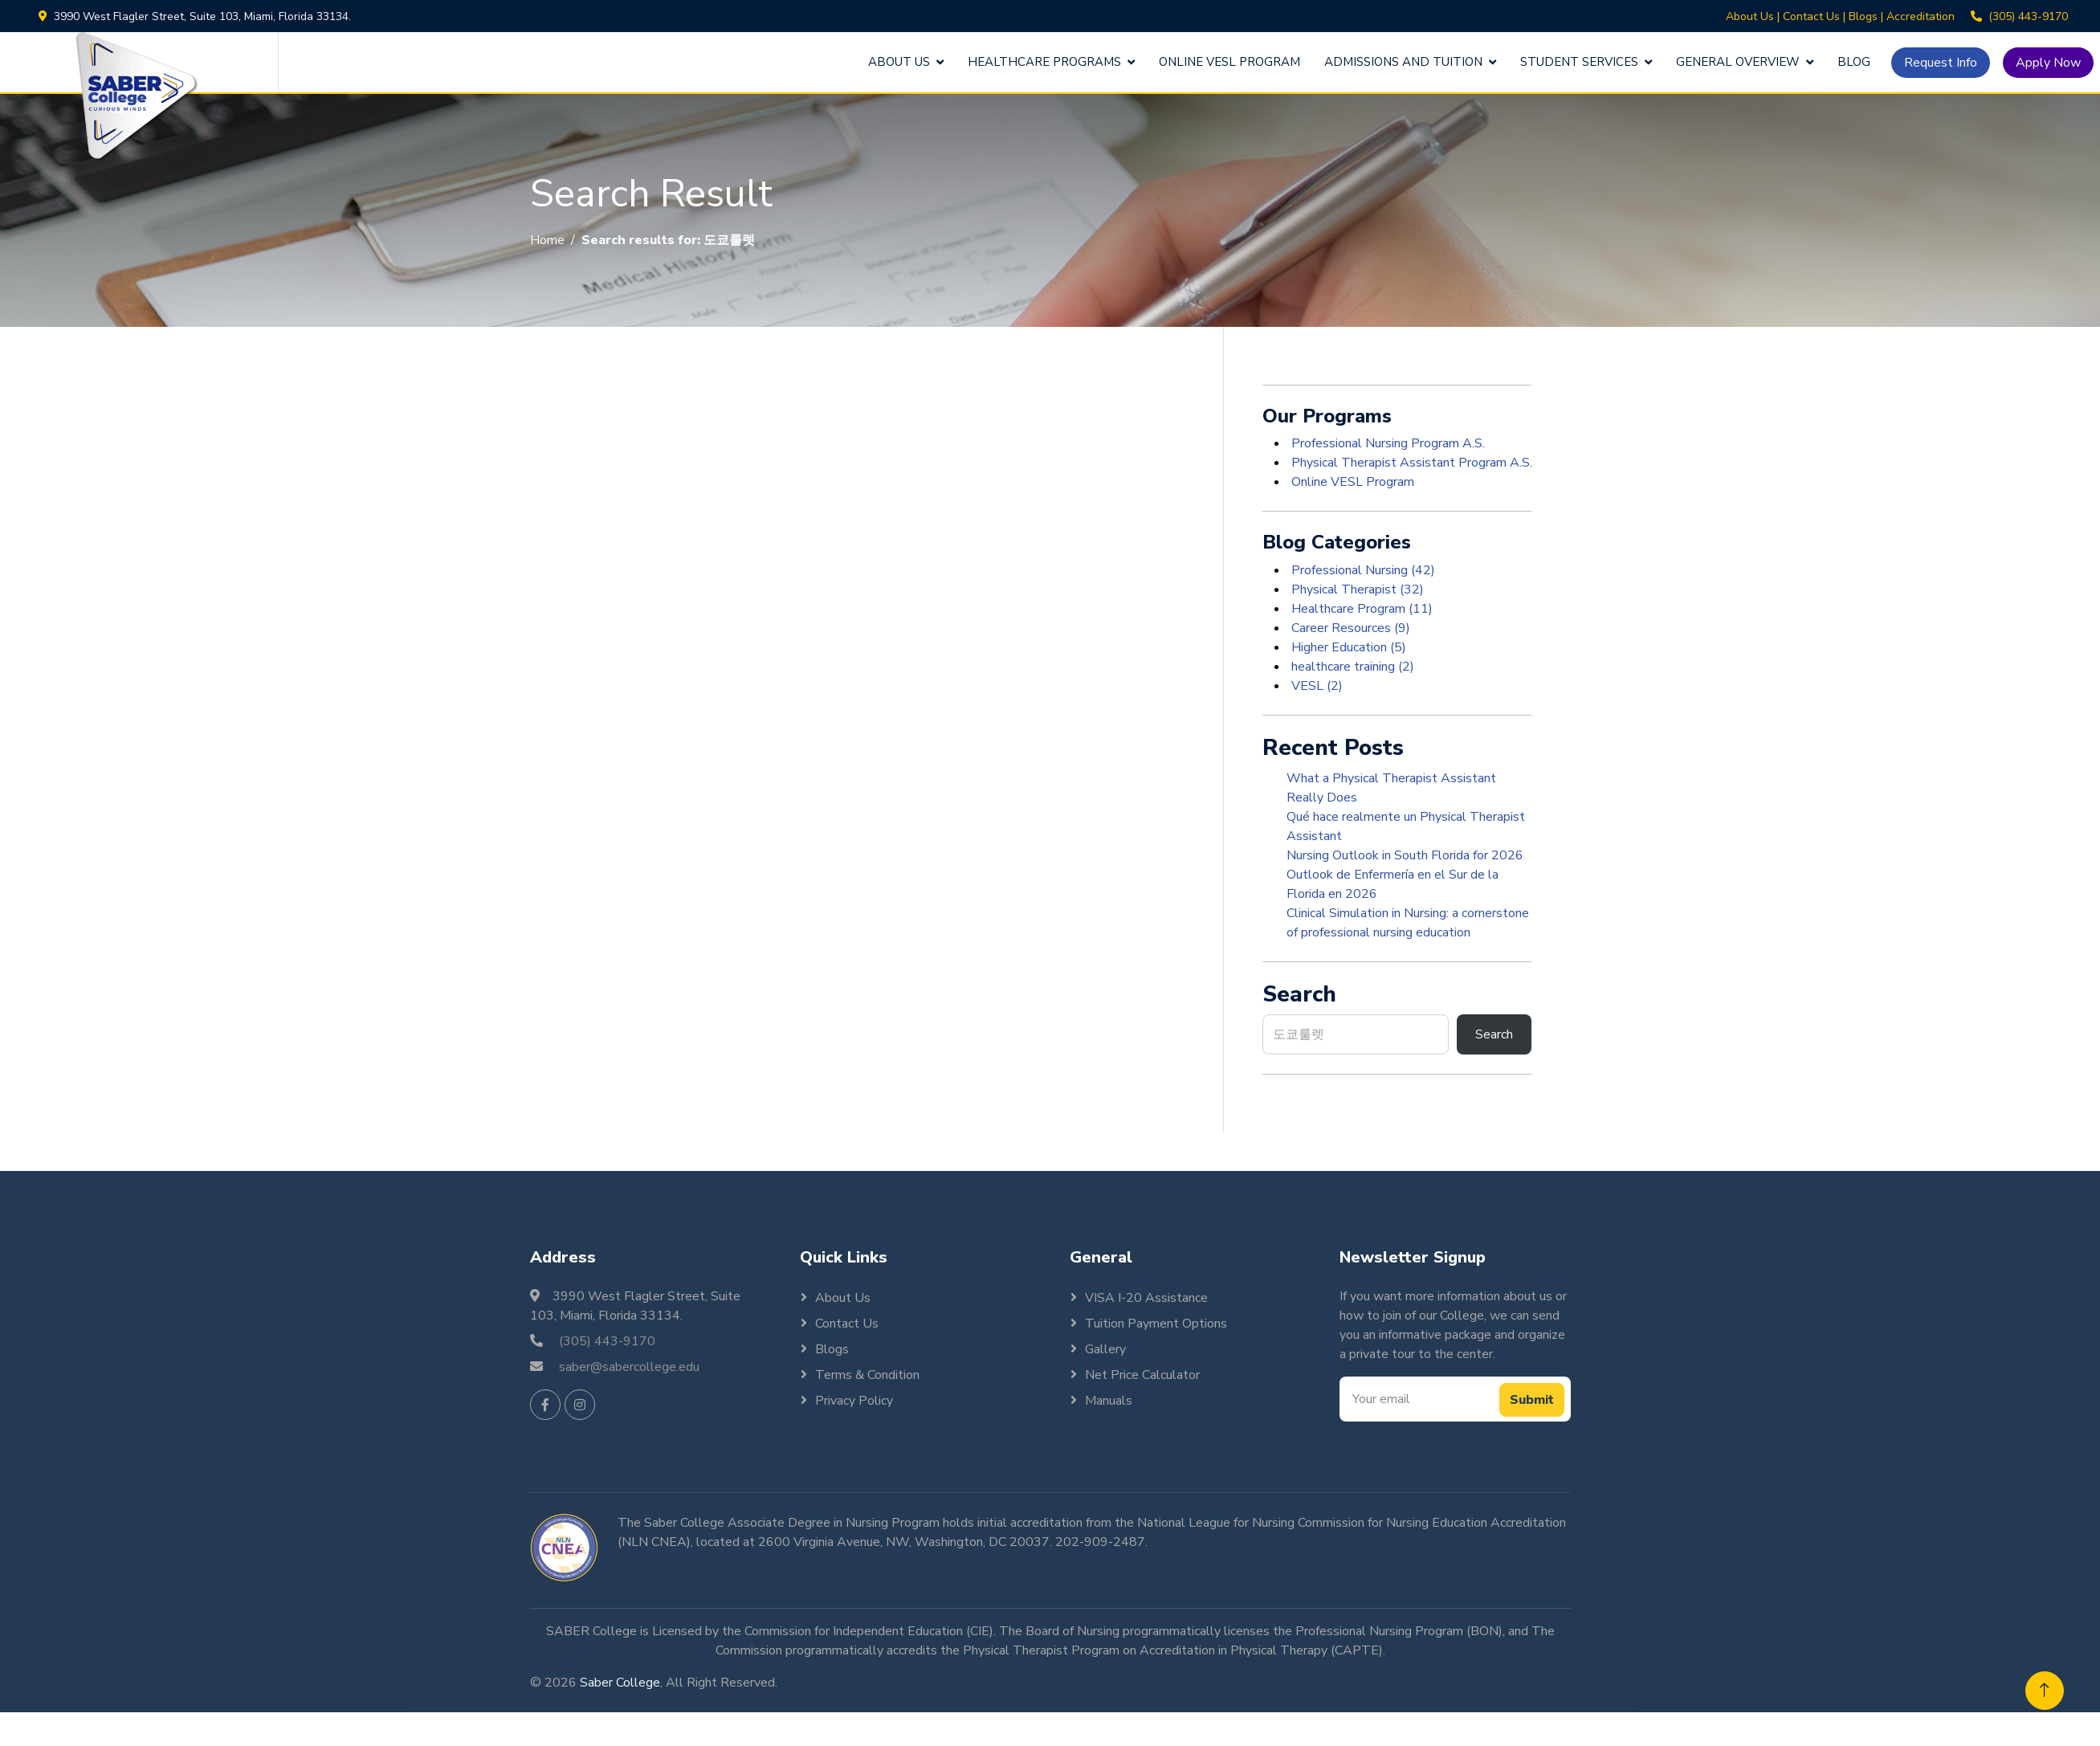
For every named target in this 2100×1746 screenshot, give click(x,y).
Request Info (1940, 62)
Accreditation (1920, 16)
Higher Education (1347, 647)
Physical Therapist (1356, 589)
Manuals (1108, 1400)
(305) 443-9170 (2028, 16)
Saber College (620, 1682)
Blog (1853, 62)
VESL (1315, 686)
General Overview (1738, 62)
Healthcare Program (1360, 609)
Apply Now (2048, 62)
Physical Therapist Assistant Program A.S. (1410, 462)
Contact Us (1811, 16)
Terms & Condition (867, 1375)
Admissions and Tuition (1403, 62)
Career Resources (1349, 628)
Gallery (1105, 1349)
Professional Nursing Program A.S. (1386, 443)
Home (547, 240)
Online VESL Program (1229, 62)
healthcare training (1351, 666)
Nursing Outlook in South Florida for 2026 (1405, 855)
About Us (1750, 16)
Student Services (1579, 62)
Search (1494, 1034)
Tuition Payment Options (1156, 1323)
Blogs (1863, 16)
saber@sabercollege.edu (629, 1367)
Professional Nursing (1361, 570)
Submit (1532, 1400)
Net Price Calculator (1142, 1375)
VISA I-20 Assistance (1146, 1298)
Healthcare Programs (1044, 62)
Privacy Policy (854, 1400)
